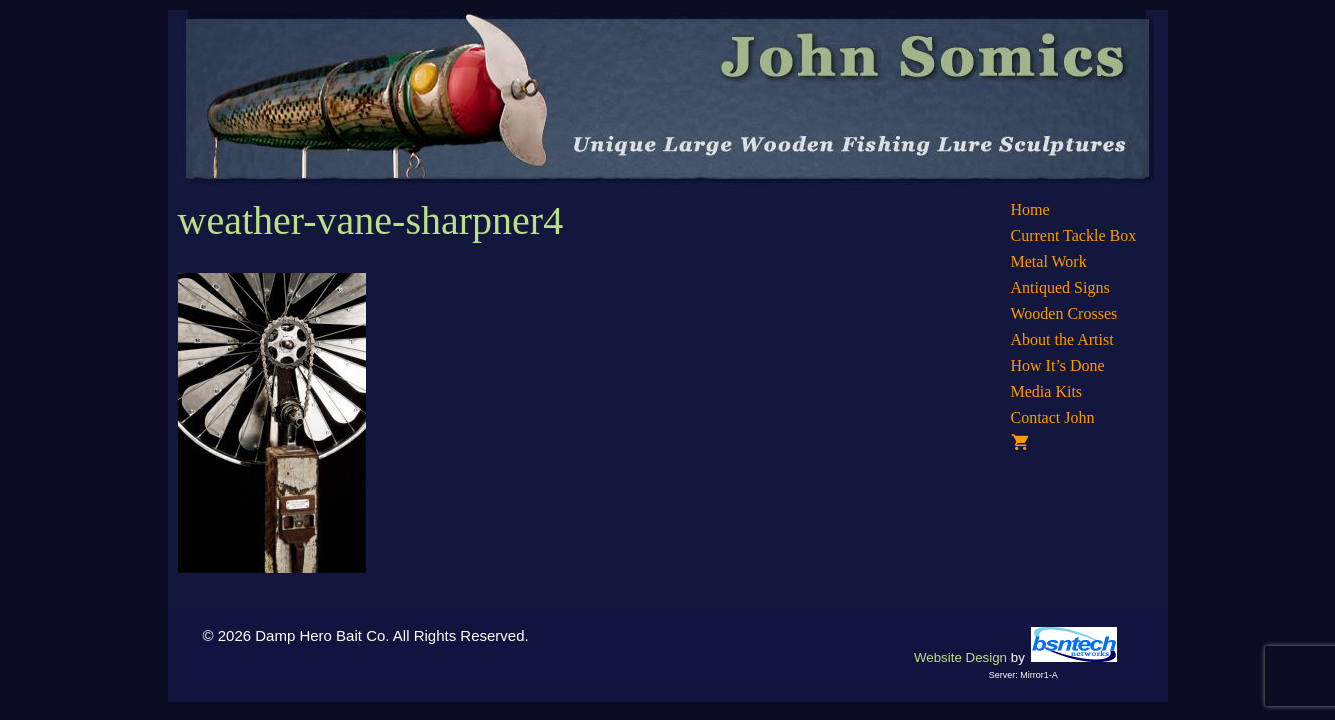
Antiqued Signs (1060, 287)
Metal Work (1049, 261)
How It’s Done (1058, 365)
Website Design (960, 657)
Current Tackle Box (1074, 235)
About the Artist (1062, 339)
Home (1030, 209)
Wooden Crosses (1064, 313)
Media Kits (1047, 391)
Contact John (1053, 417)
